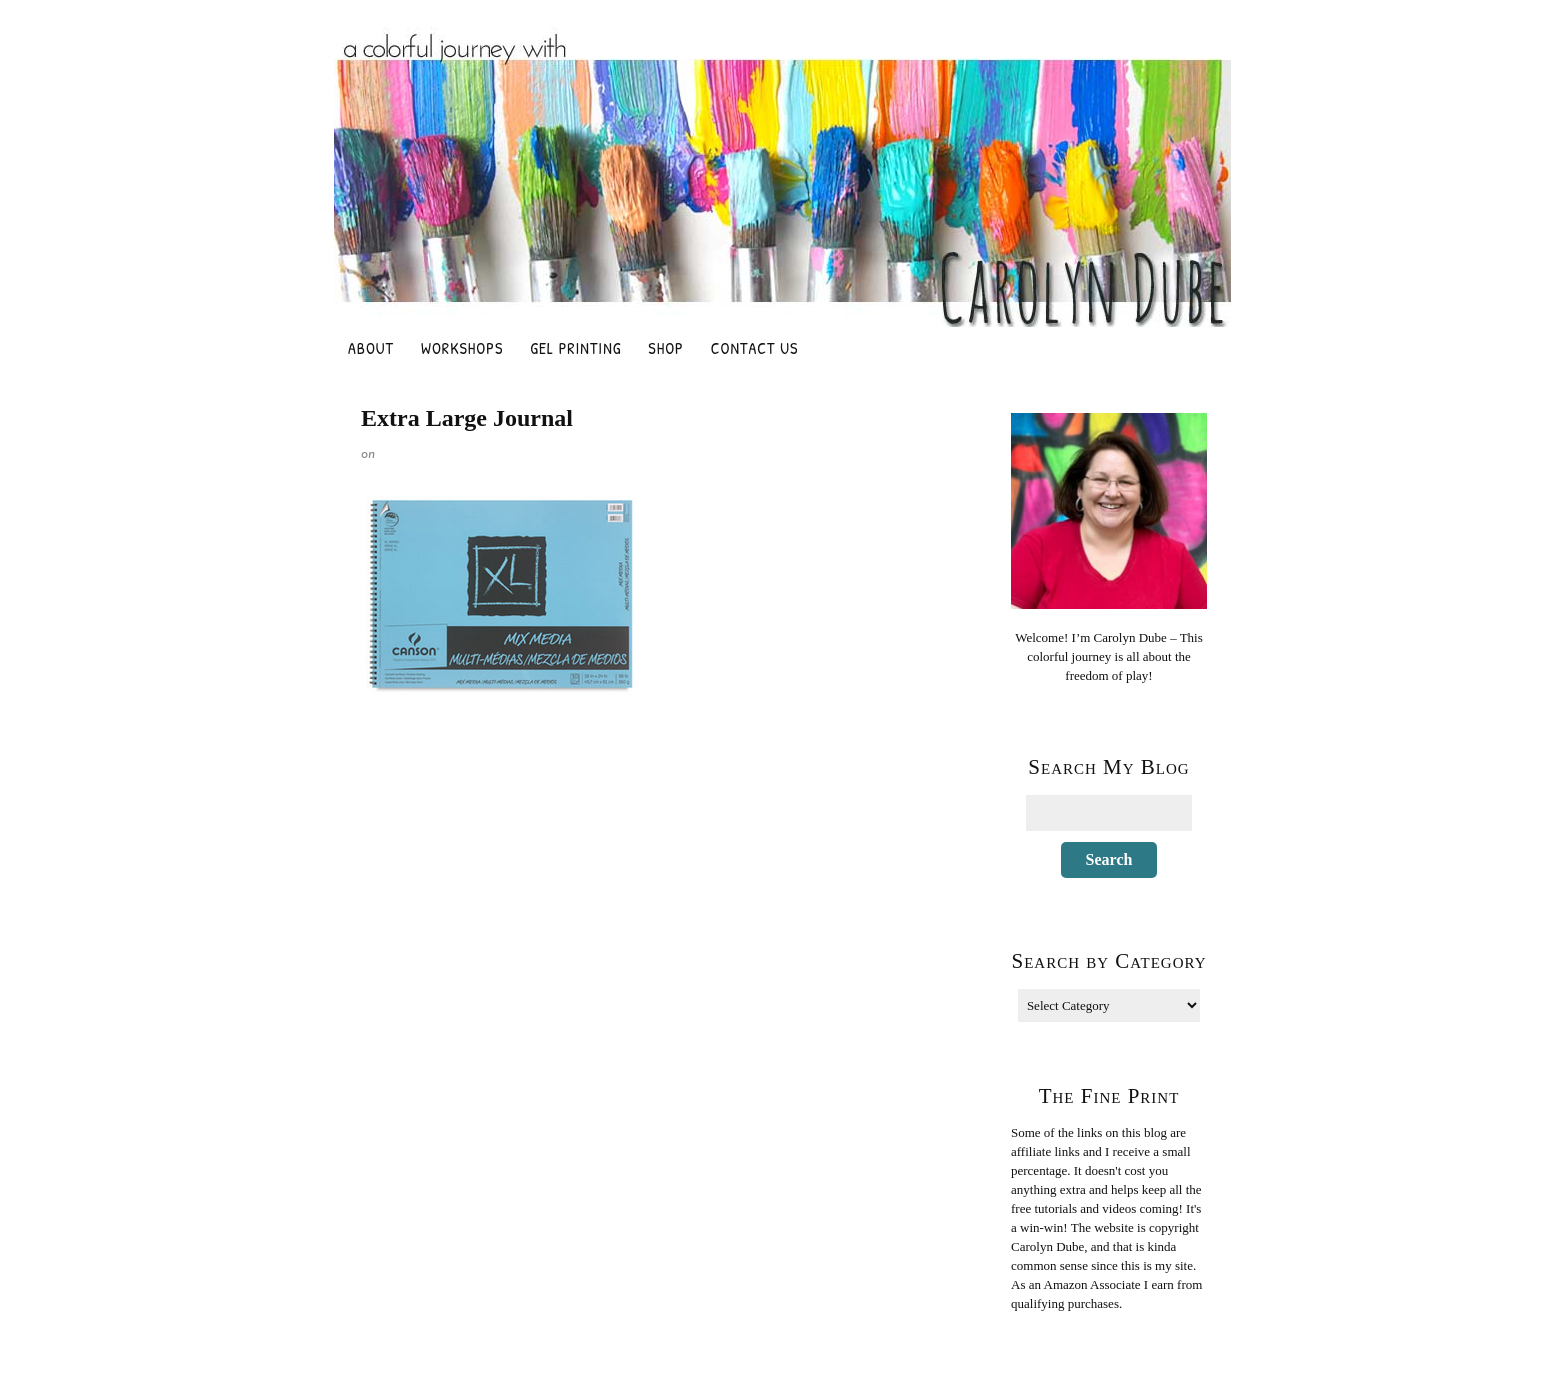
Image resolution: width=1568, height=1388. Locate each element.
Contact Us (755, 348)
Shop (665, 348)
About (371, 348)
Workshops (462, 348)
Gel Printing (575, 348)
